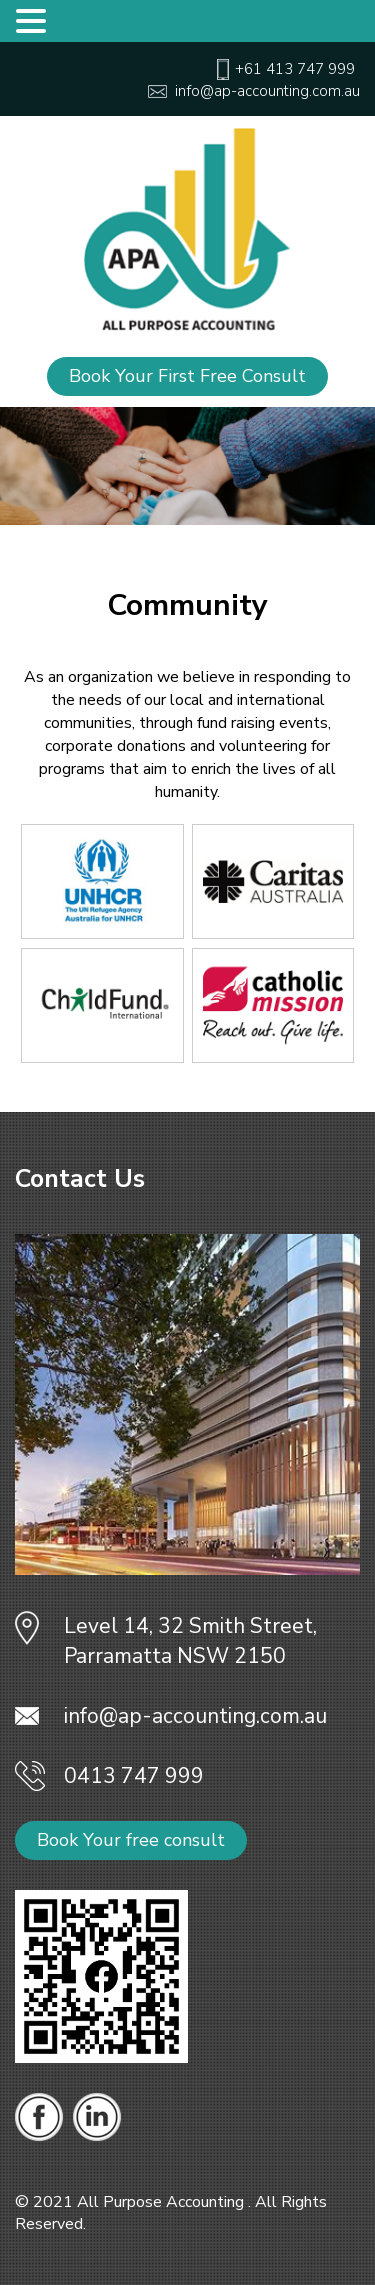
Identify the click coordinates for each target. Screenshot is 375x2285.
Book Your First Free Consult (187, 376)
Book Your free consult (131, 1840)
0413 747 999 (134, 1776)
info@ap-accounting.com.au (195, 1716)
